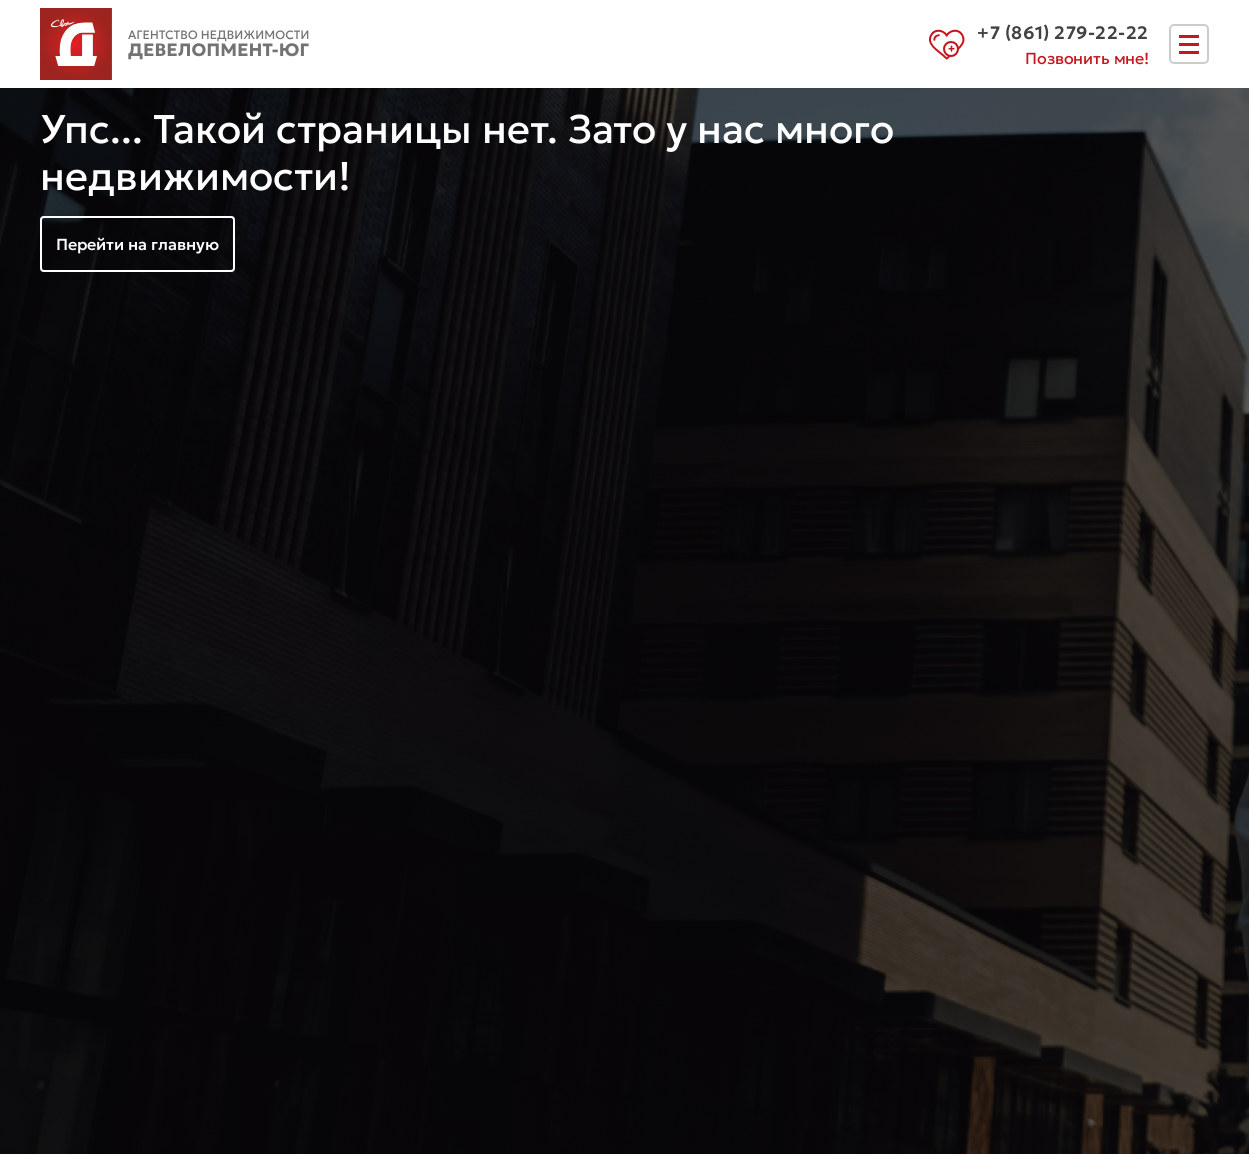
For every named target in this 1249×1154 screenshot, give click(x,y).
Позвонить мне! (1087, 58)
